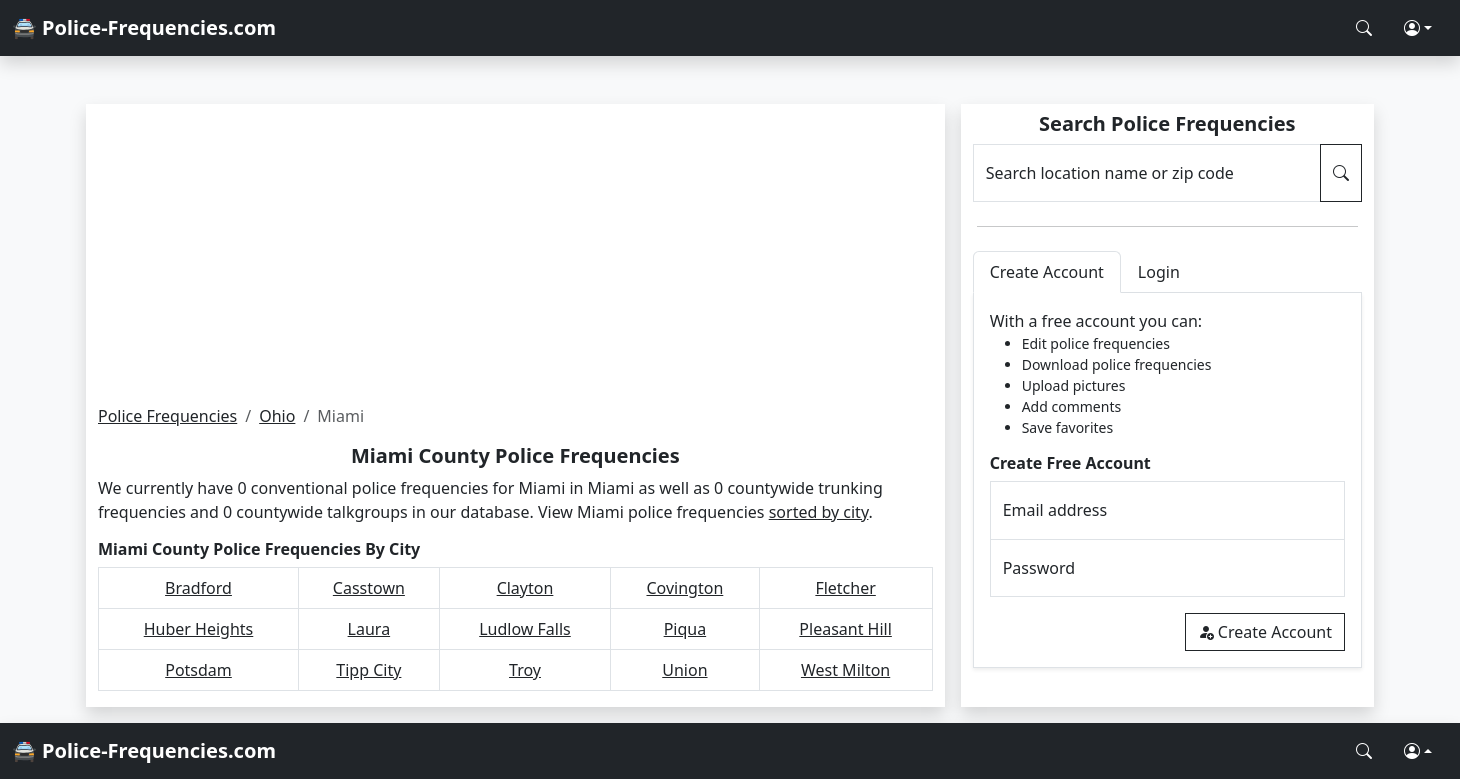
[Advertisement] (515, 254)
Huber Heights (199, 629)
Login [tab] (1159, 272)
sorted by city (819, 512)
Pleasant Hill (845, 629)
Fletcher (845, 588)
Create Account (1265, 632)
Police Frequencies (167, 416)
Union (684, 670)
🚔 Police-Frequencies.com (144, 27)
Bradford (198, 588)
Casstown (369, 588)
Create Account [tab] (1047, 272)
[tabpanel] (1167, 480)
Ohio (277, 416)
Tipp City (368, 670)
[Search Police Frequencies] (1364, 28)
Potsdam (198, 670)
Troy (525, 670)
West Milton (845, 670)
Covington (684, 588)
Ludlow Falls (525, 629)
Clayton (525, 588)
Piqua (685, 629)
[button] (1418, 28)
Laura (369, 629)
